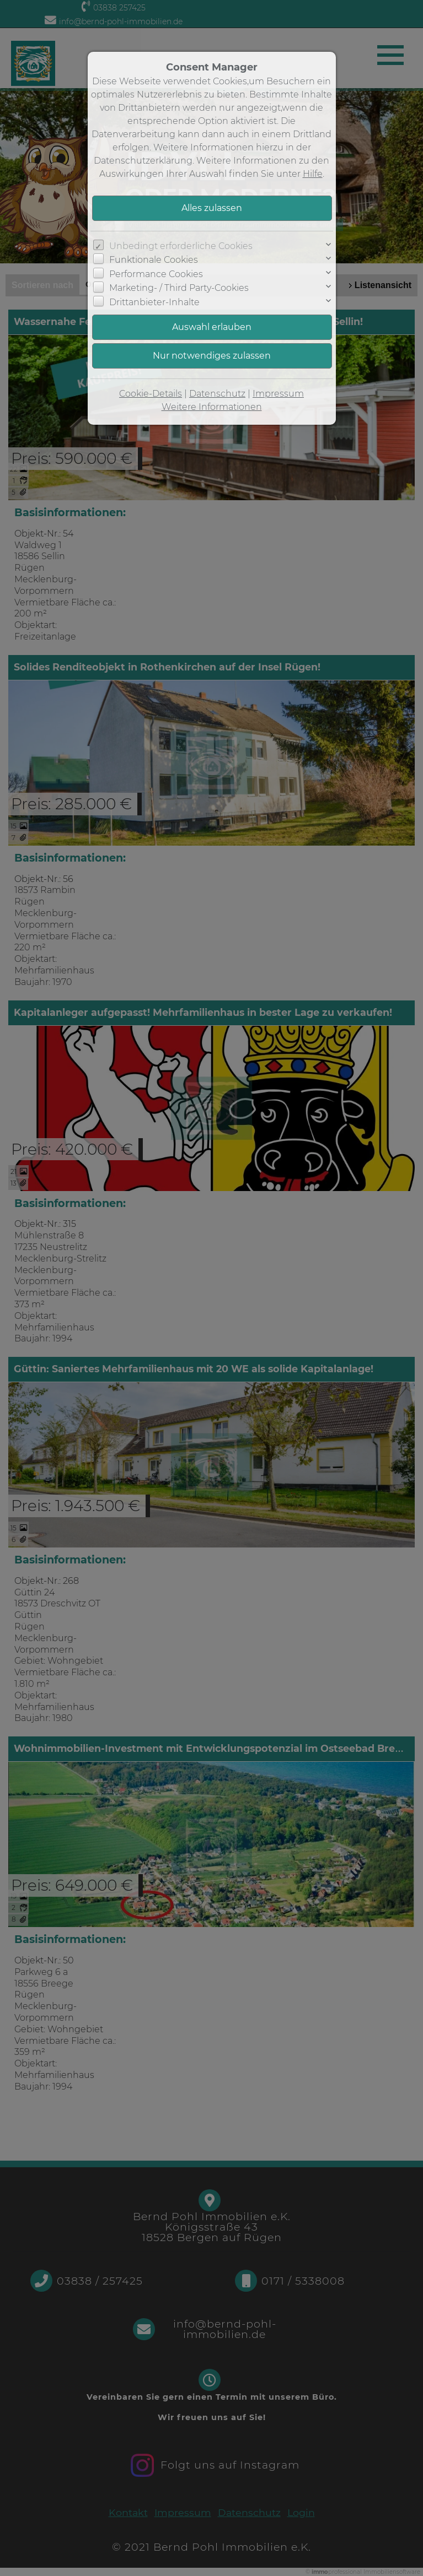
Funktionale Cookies (153, 260)
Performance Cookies (156, 274)
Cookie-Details (150, 393)
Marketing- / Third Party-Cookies (179, 288)
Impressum (278, 393)
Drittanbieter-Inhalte (154, 302)
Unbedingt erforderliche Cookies (181, 246)
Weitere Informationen (212, 407)
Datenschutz (217, 393)
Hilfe (313, 174)
